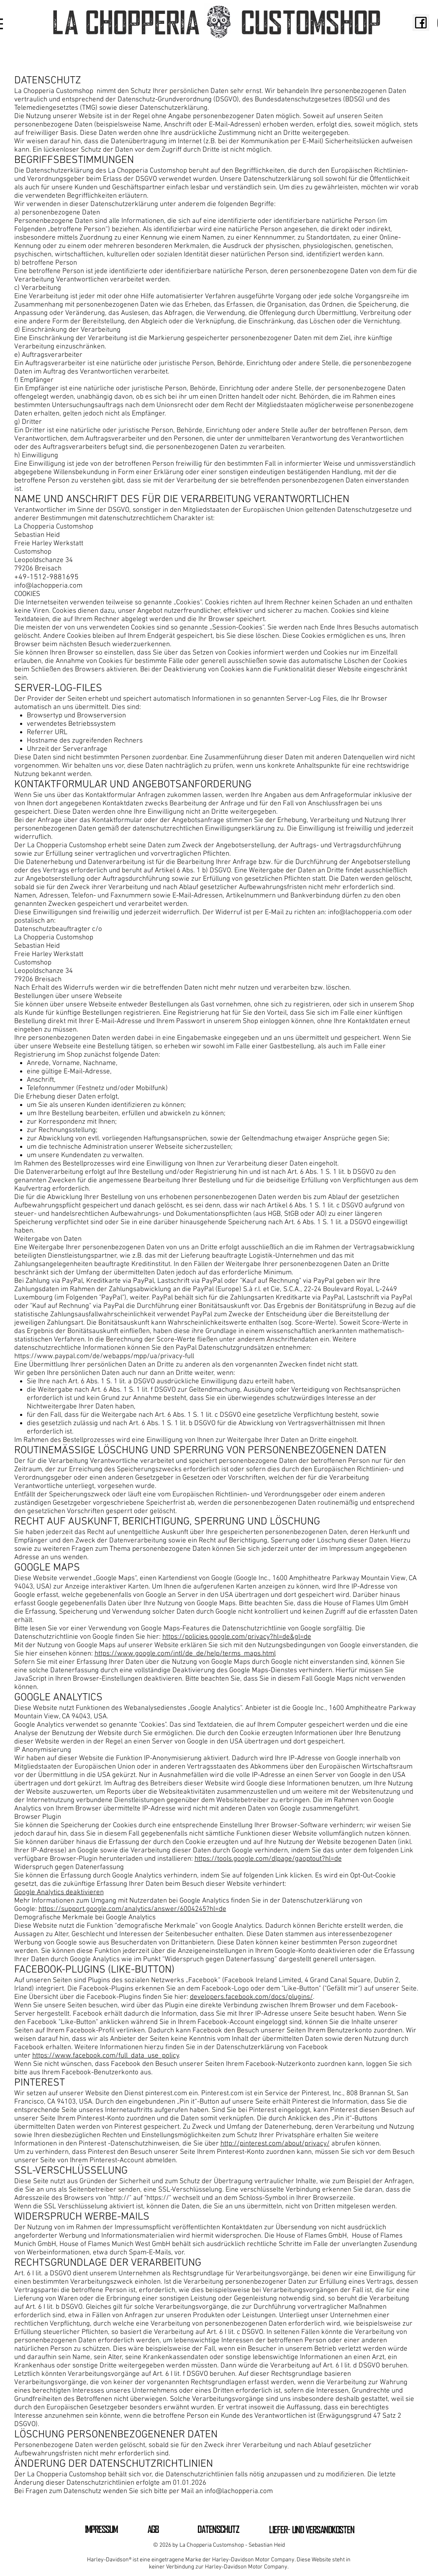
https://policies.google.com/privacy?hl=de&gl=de (236, 1637)
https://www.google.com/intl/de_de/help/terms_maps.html (185, 1654)
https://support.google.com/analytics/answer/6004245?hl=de (132, 1909)
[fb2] (420, 22)
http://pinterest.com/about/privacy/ (275, 2144)
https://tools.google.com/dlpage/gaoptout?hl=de (268, 1859)
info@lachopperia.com (48, 586)
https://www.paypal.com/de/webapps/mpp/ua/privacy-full (104, 1356)
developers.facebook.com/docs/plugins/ (251, 1997)
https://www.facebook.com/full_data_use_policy (105, 2056)
